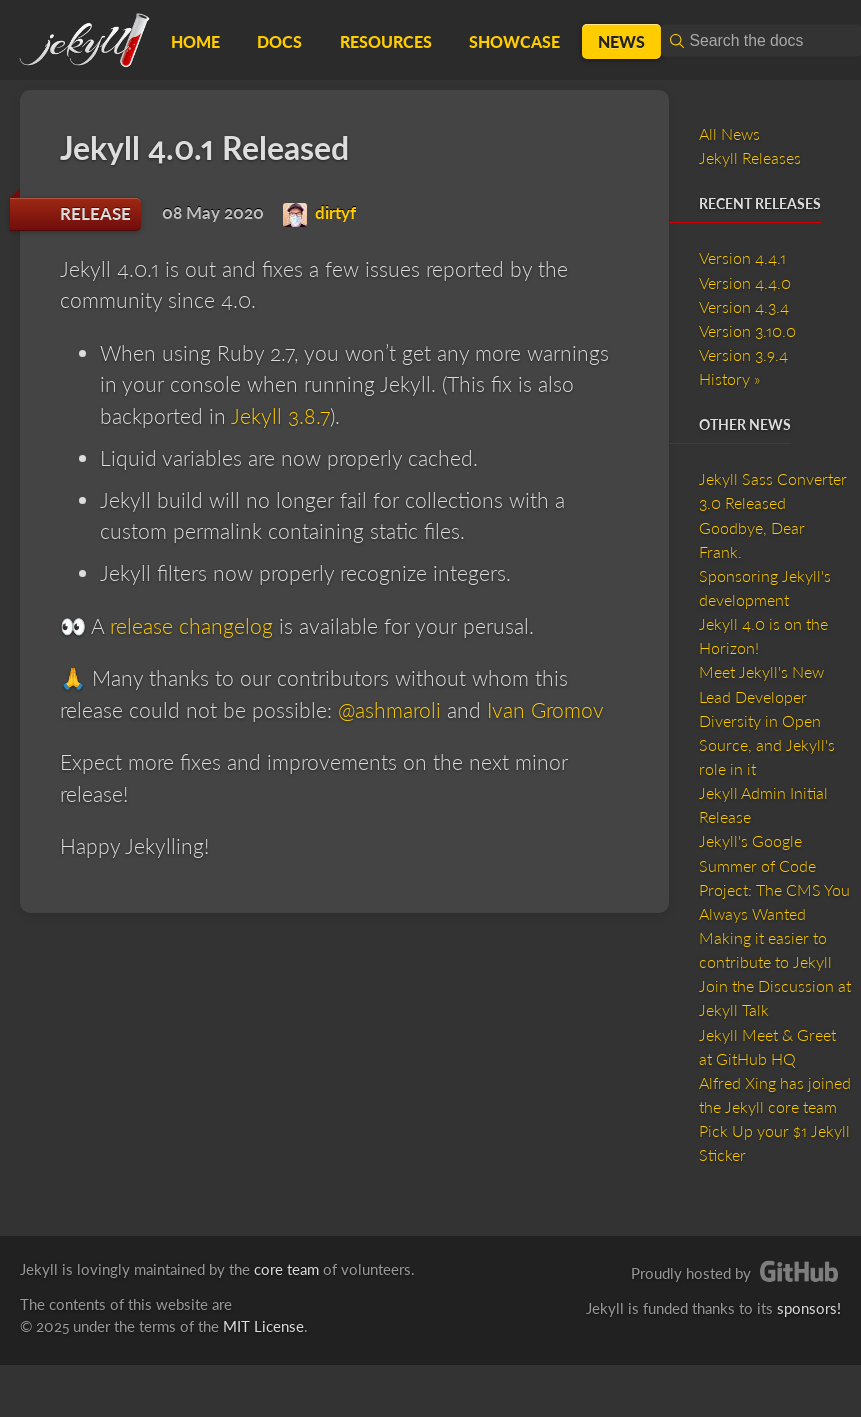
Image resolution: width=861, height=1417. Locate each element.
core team (286, 1269)
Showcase (514, 41)
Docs (279, 41)
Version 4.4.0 (745, 282)
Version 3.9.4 (743, 354)
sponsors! (809, 1308)
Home (195, 41)
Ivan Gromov (545, 709)
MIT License (263, 1326)
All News (729, 133)
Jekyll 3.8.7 (280, 415)
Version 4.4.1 (742, 257)
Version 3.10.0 (747, 330)
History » (729, 378)
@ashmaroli (389, 709)
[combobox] (761, 40)
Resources (386, 41)
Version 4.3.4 (744, 306)
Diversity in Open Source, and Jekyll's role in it (767, 744)
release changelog (191, 625)
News (621, 41)
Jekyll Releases (750, 157)
